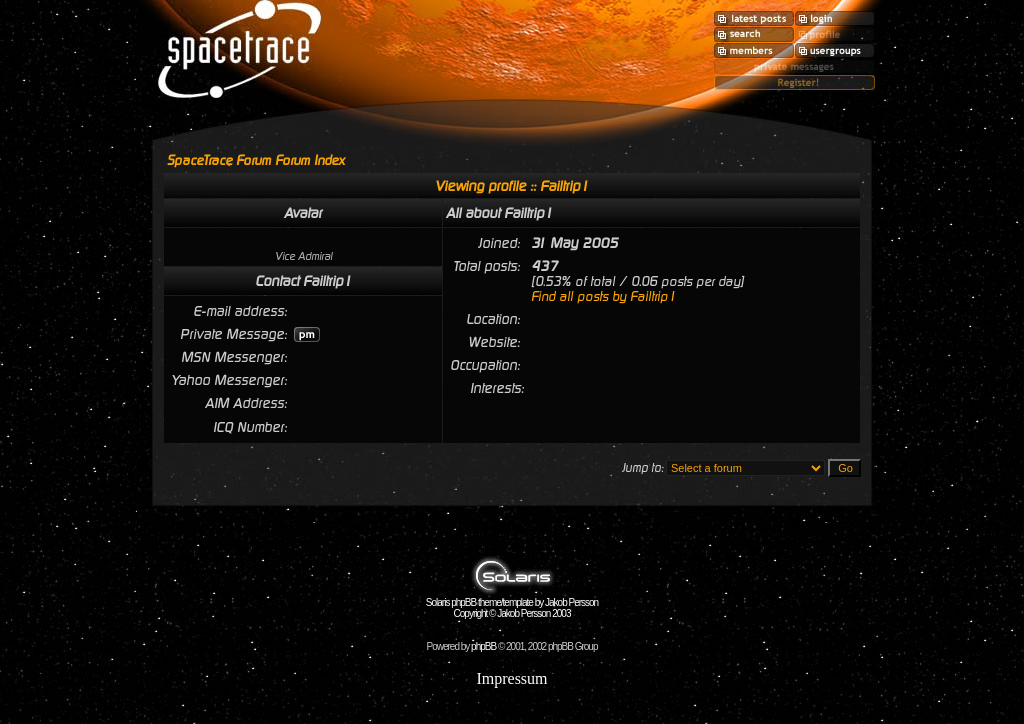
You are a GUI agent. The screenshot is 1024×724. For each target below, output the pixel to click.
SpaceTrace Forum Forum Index (256, 160)
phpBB (483, 646)
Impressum (511, 678)
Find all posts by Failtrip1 (603, 296)
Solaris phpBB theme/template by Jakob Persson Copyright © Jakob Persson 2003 (512, 603)
